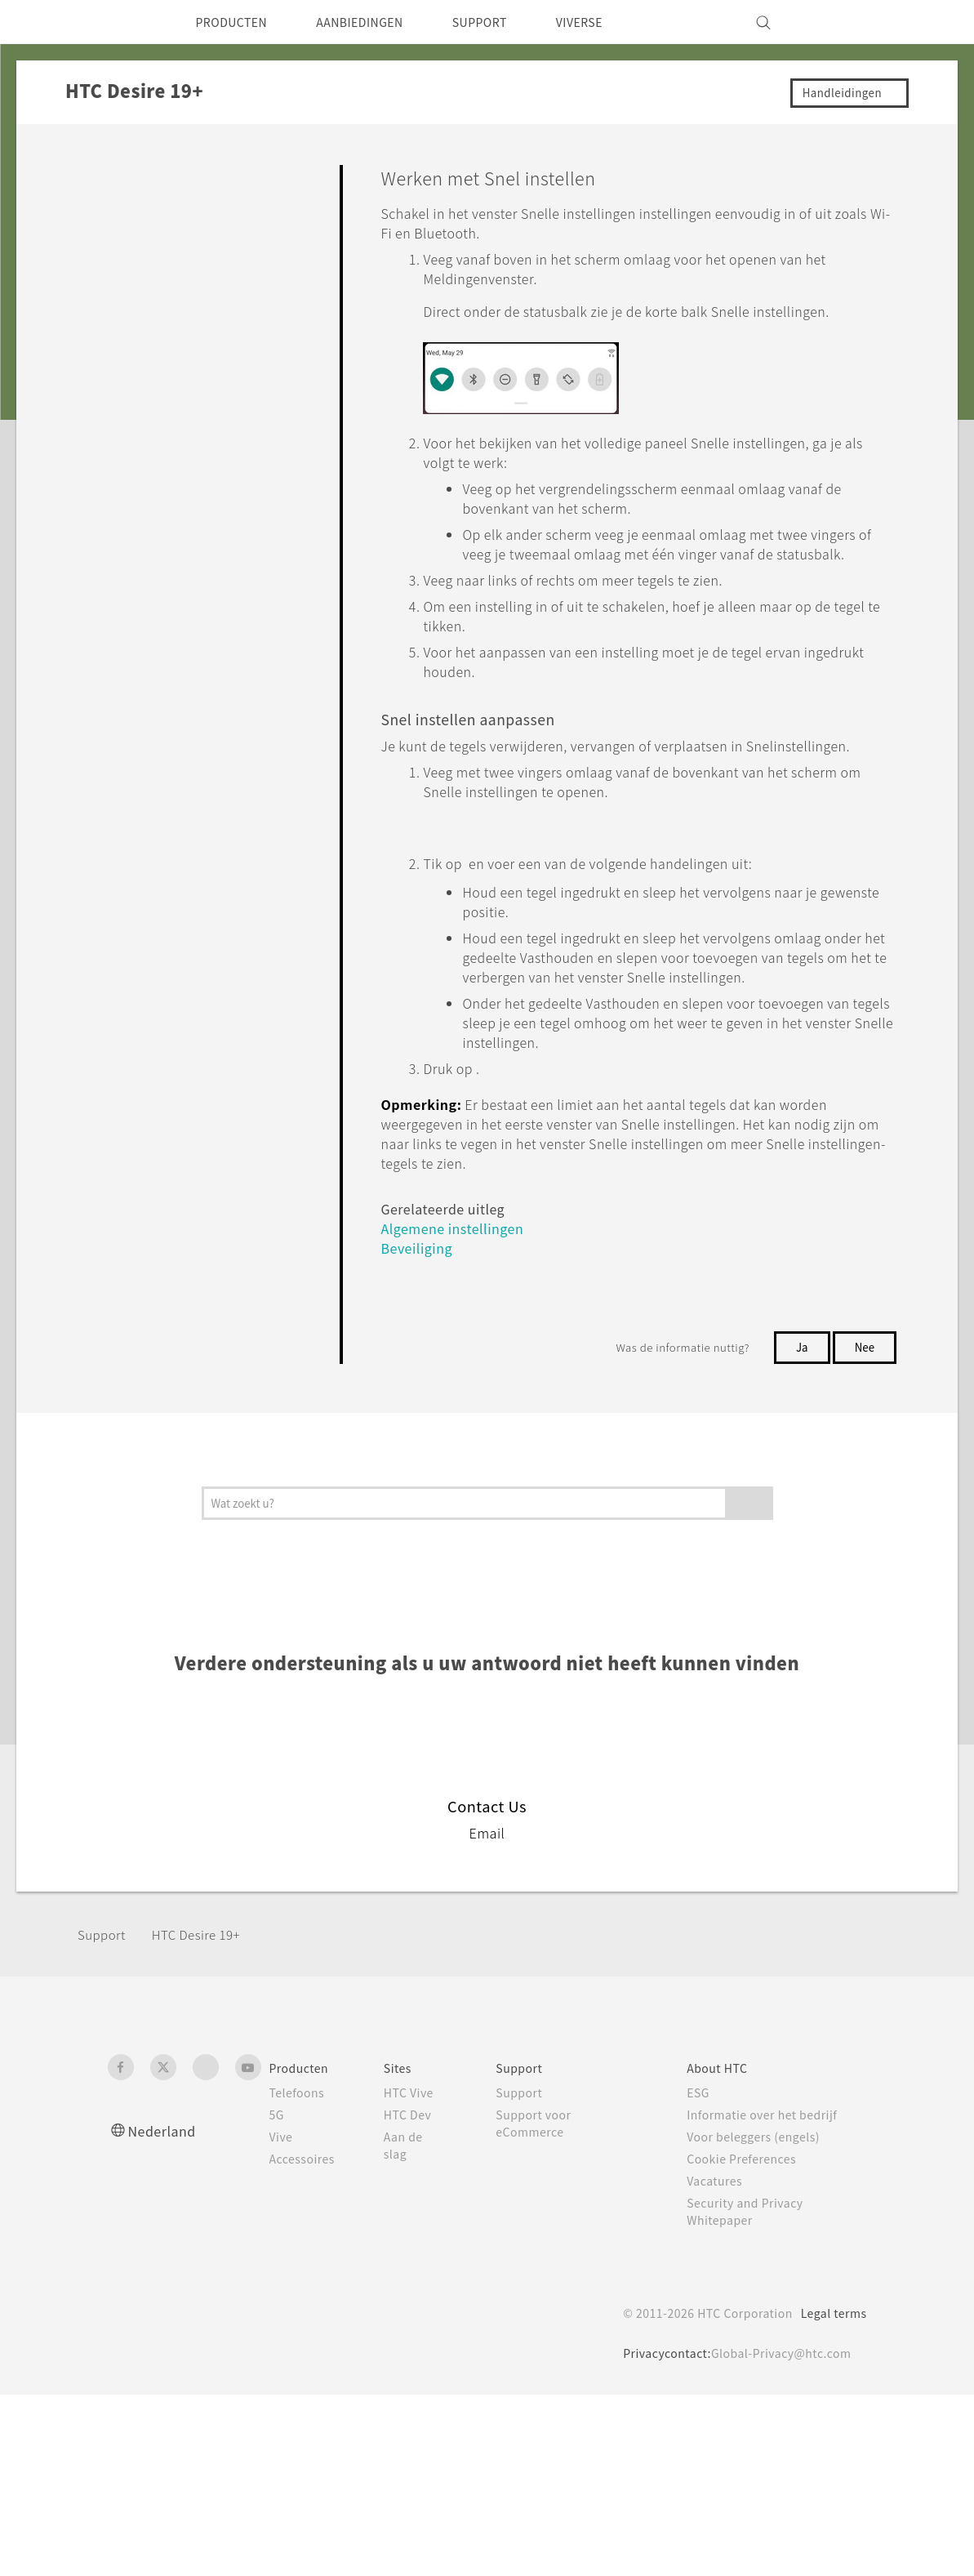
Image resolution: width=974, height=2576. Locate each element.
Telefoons (298, 2273)
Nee (863, 1528)
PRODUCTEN (237, 22)
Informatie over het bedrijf (771, 2296)
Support (104, 2116)
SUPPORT (510, 22)
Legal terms (830, 2494)
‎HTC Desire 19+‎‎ (205, 2116)
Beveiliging (418, 1429)
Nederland (165, 2312)
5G (277, 2296)
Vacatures (721, 2362)
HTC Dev (416, 2296)
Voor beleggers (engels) (764, 2318)
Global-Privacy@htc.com (776, 2534)
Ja (798, 1528)
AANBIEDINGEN (378, 22)
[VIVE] (845, 22)
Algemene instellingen (459, 1409)
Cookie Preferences (751, 2340)
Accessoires (305, 2340)
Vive (282, 2318)
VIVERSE (619, 22)
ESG (704, 2273)
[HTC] (127, 22)
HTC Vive (417, 2273)
